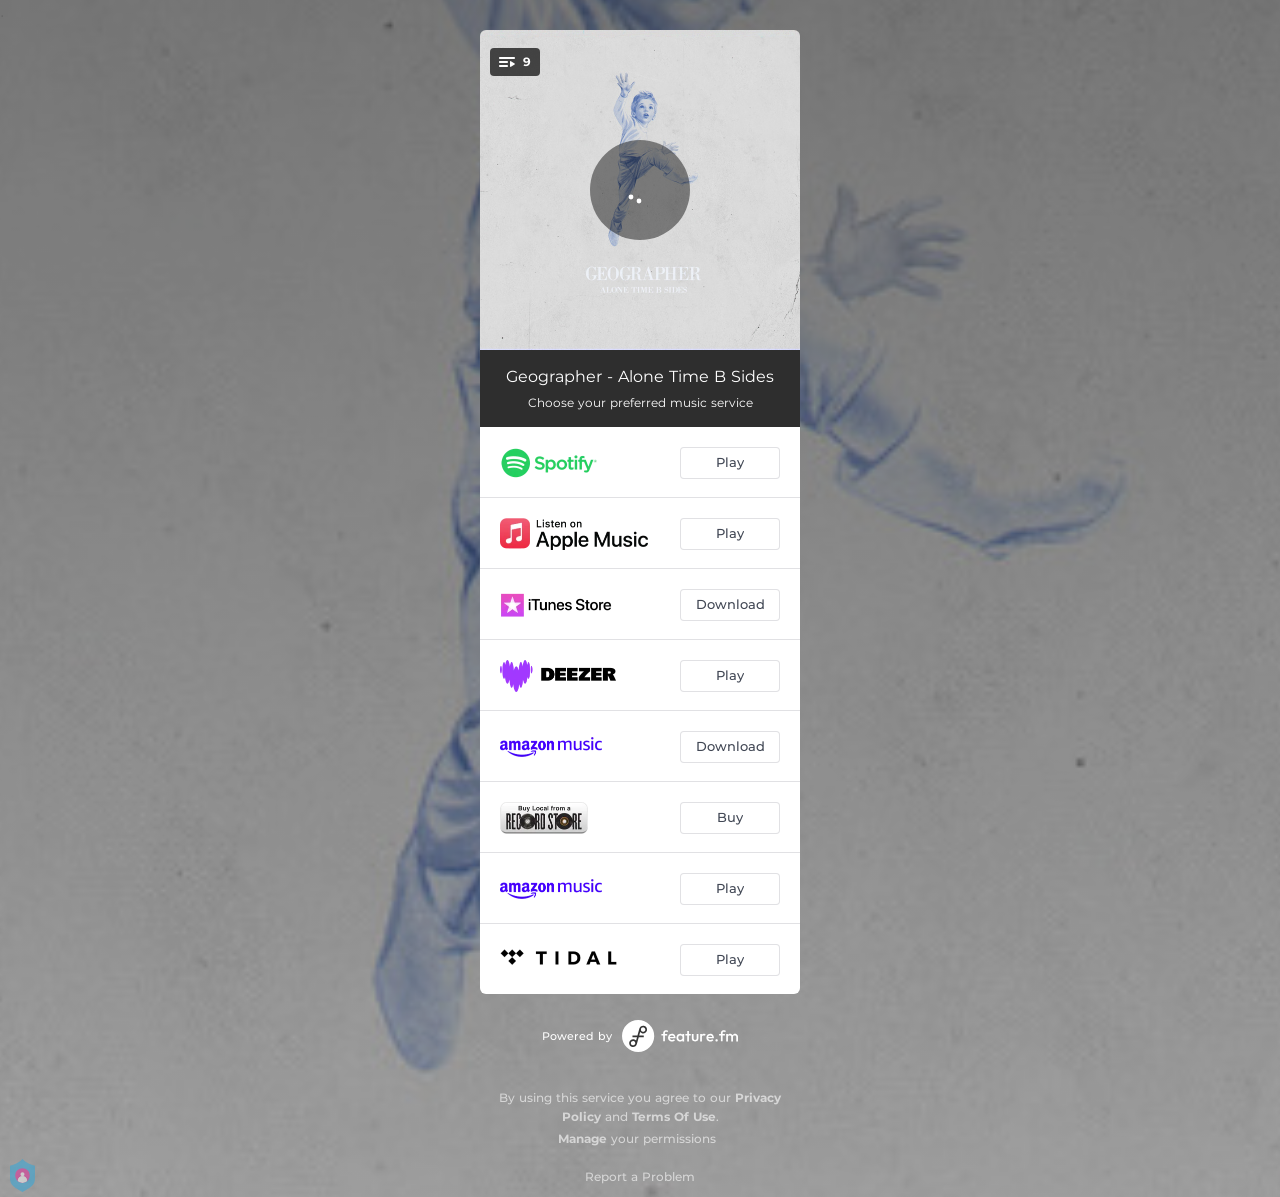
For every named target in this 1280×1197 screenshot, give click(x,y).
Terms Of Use (674, 1116)
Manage (582, 1138)
